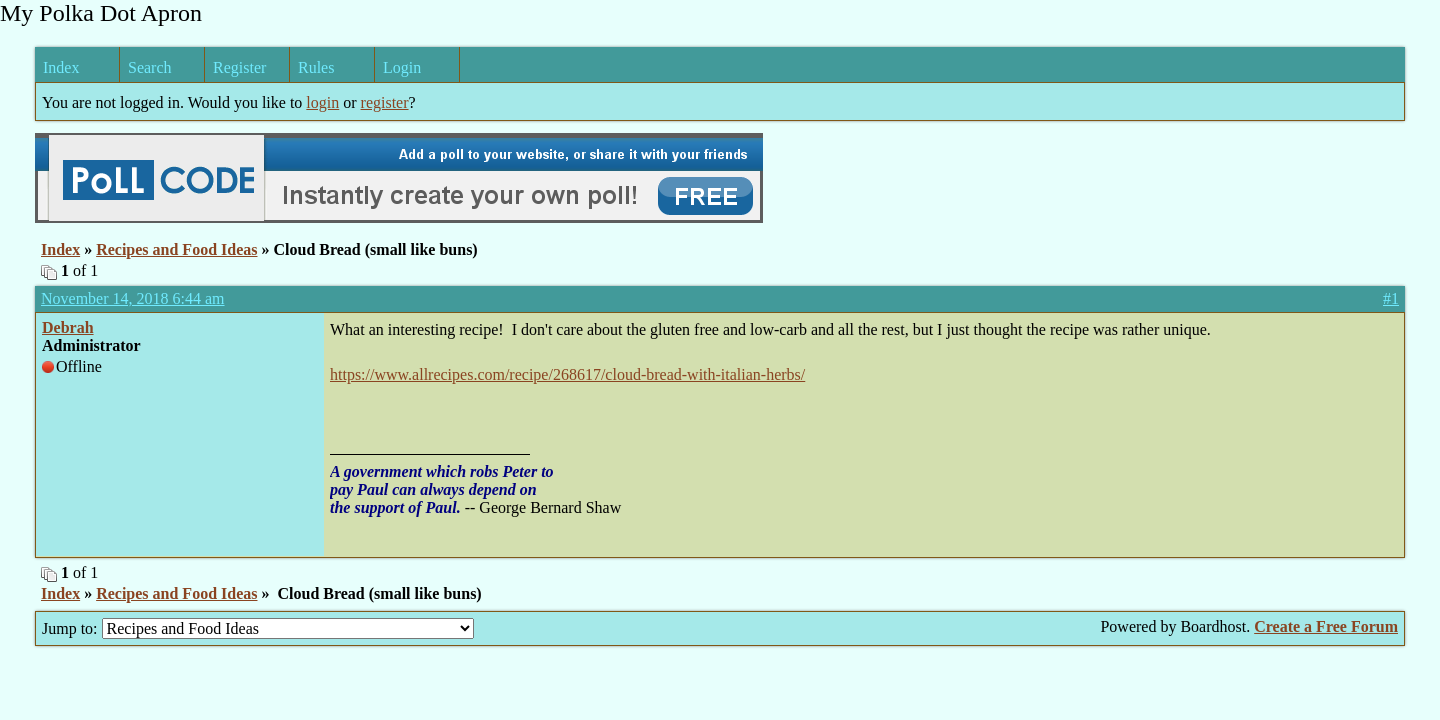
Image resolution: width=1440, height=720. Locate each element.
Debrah (68, 327)
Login (402, 67)
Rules (316, 67)
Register (239, 67)
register (385, 102)
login (322, 102)
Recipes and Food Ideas (176, 249)
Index (61, 67)
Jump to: (258, 628)
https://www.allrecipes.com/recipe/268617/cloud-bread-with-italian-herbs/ (567, 374)
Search (150, 67)
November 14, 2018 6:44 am (133, 298)
